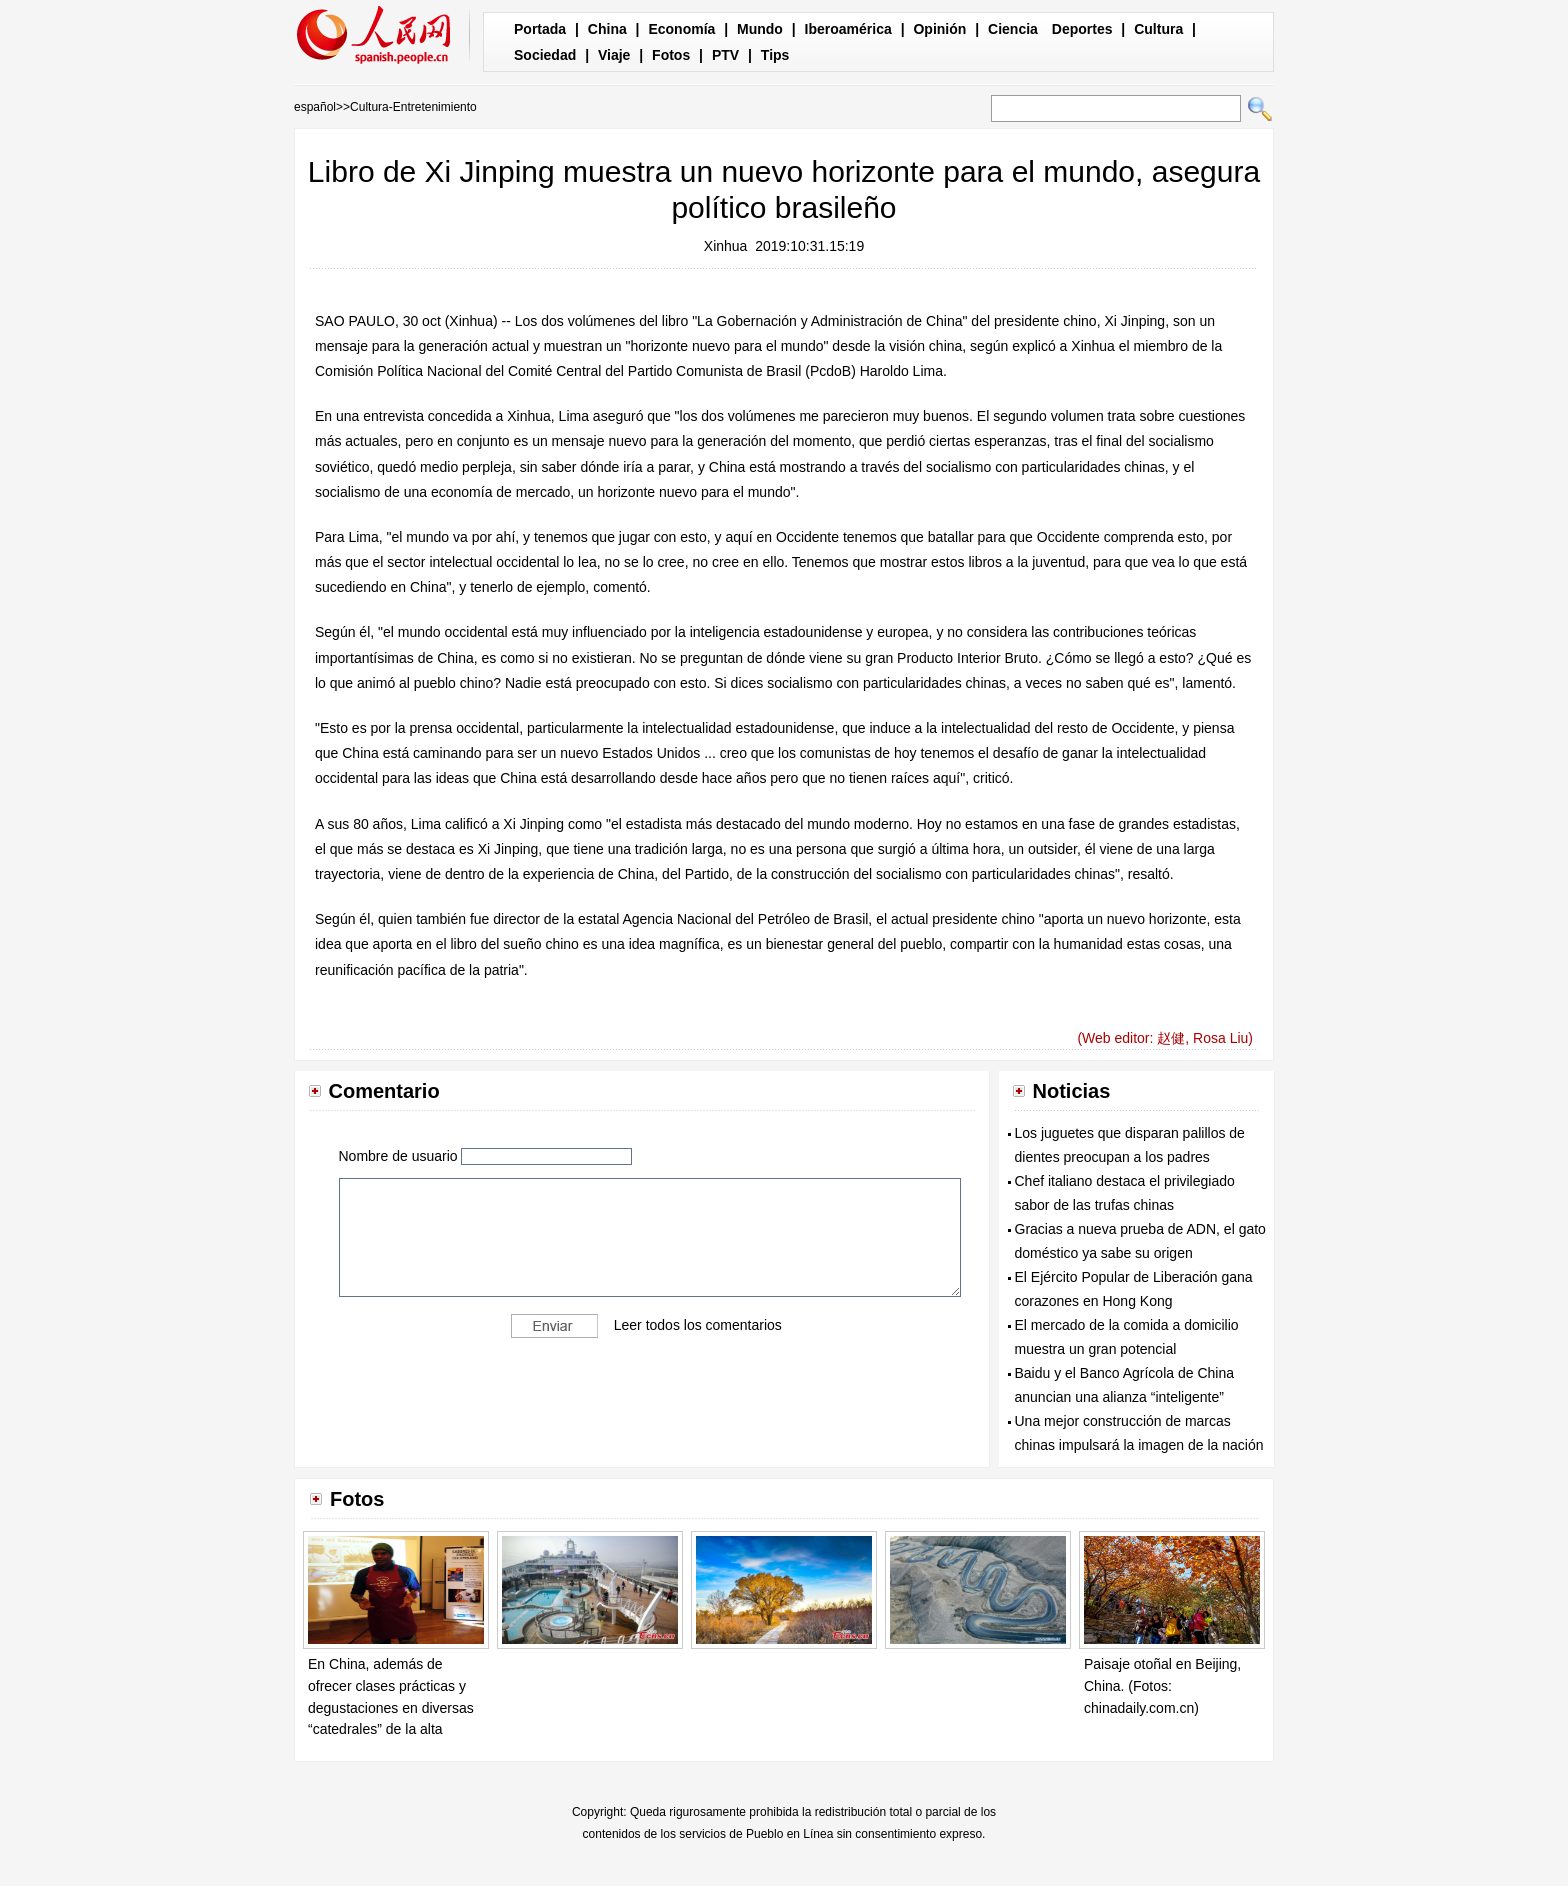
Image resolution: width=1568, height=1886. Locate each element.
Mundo (760, 29)
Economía (681, 29)
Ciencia (1013, 29)
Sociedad (545, 55)
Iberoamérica (848, 29)
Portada (540, 29)
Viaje (614, 55)
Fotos (671, 55)
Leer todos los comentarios (698, 1324)
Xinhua (726, 246)
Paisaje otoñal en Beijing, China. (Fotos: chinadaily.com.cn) (1162, 1685)
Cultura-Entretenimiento (413, 107)
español (315, 107)
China (607, 29)
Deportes (1082, 29)
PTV (725, 55)
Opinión (939, 29)
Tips (775, 55)
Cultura (1158, 29)
